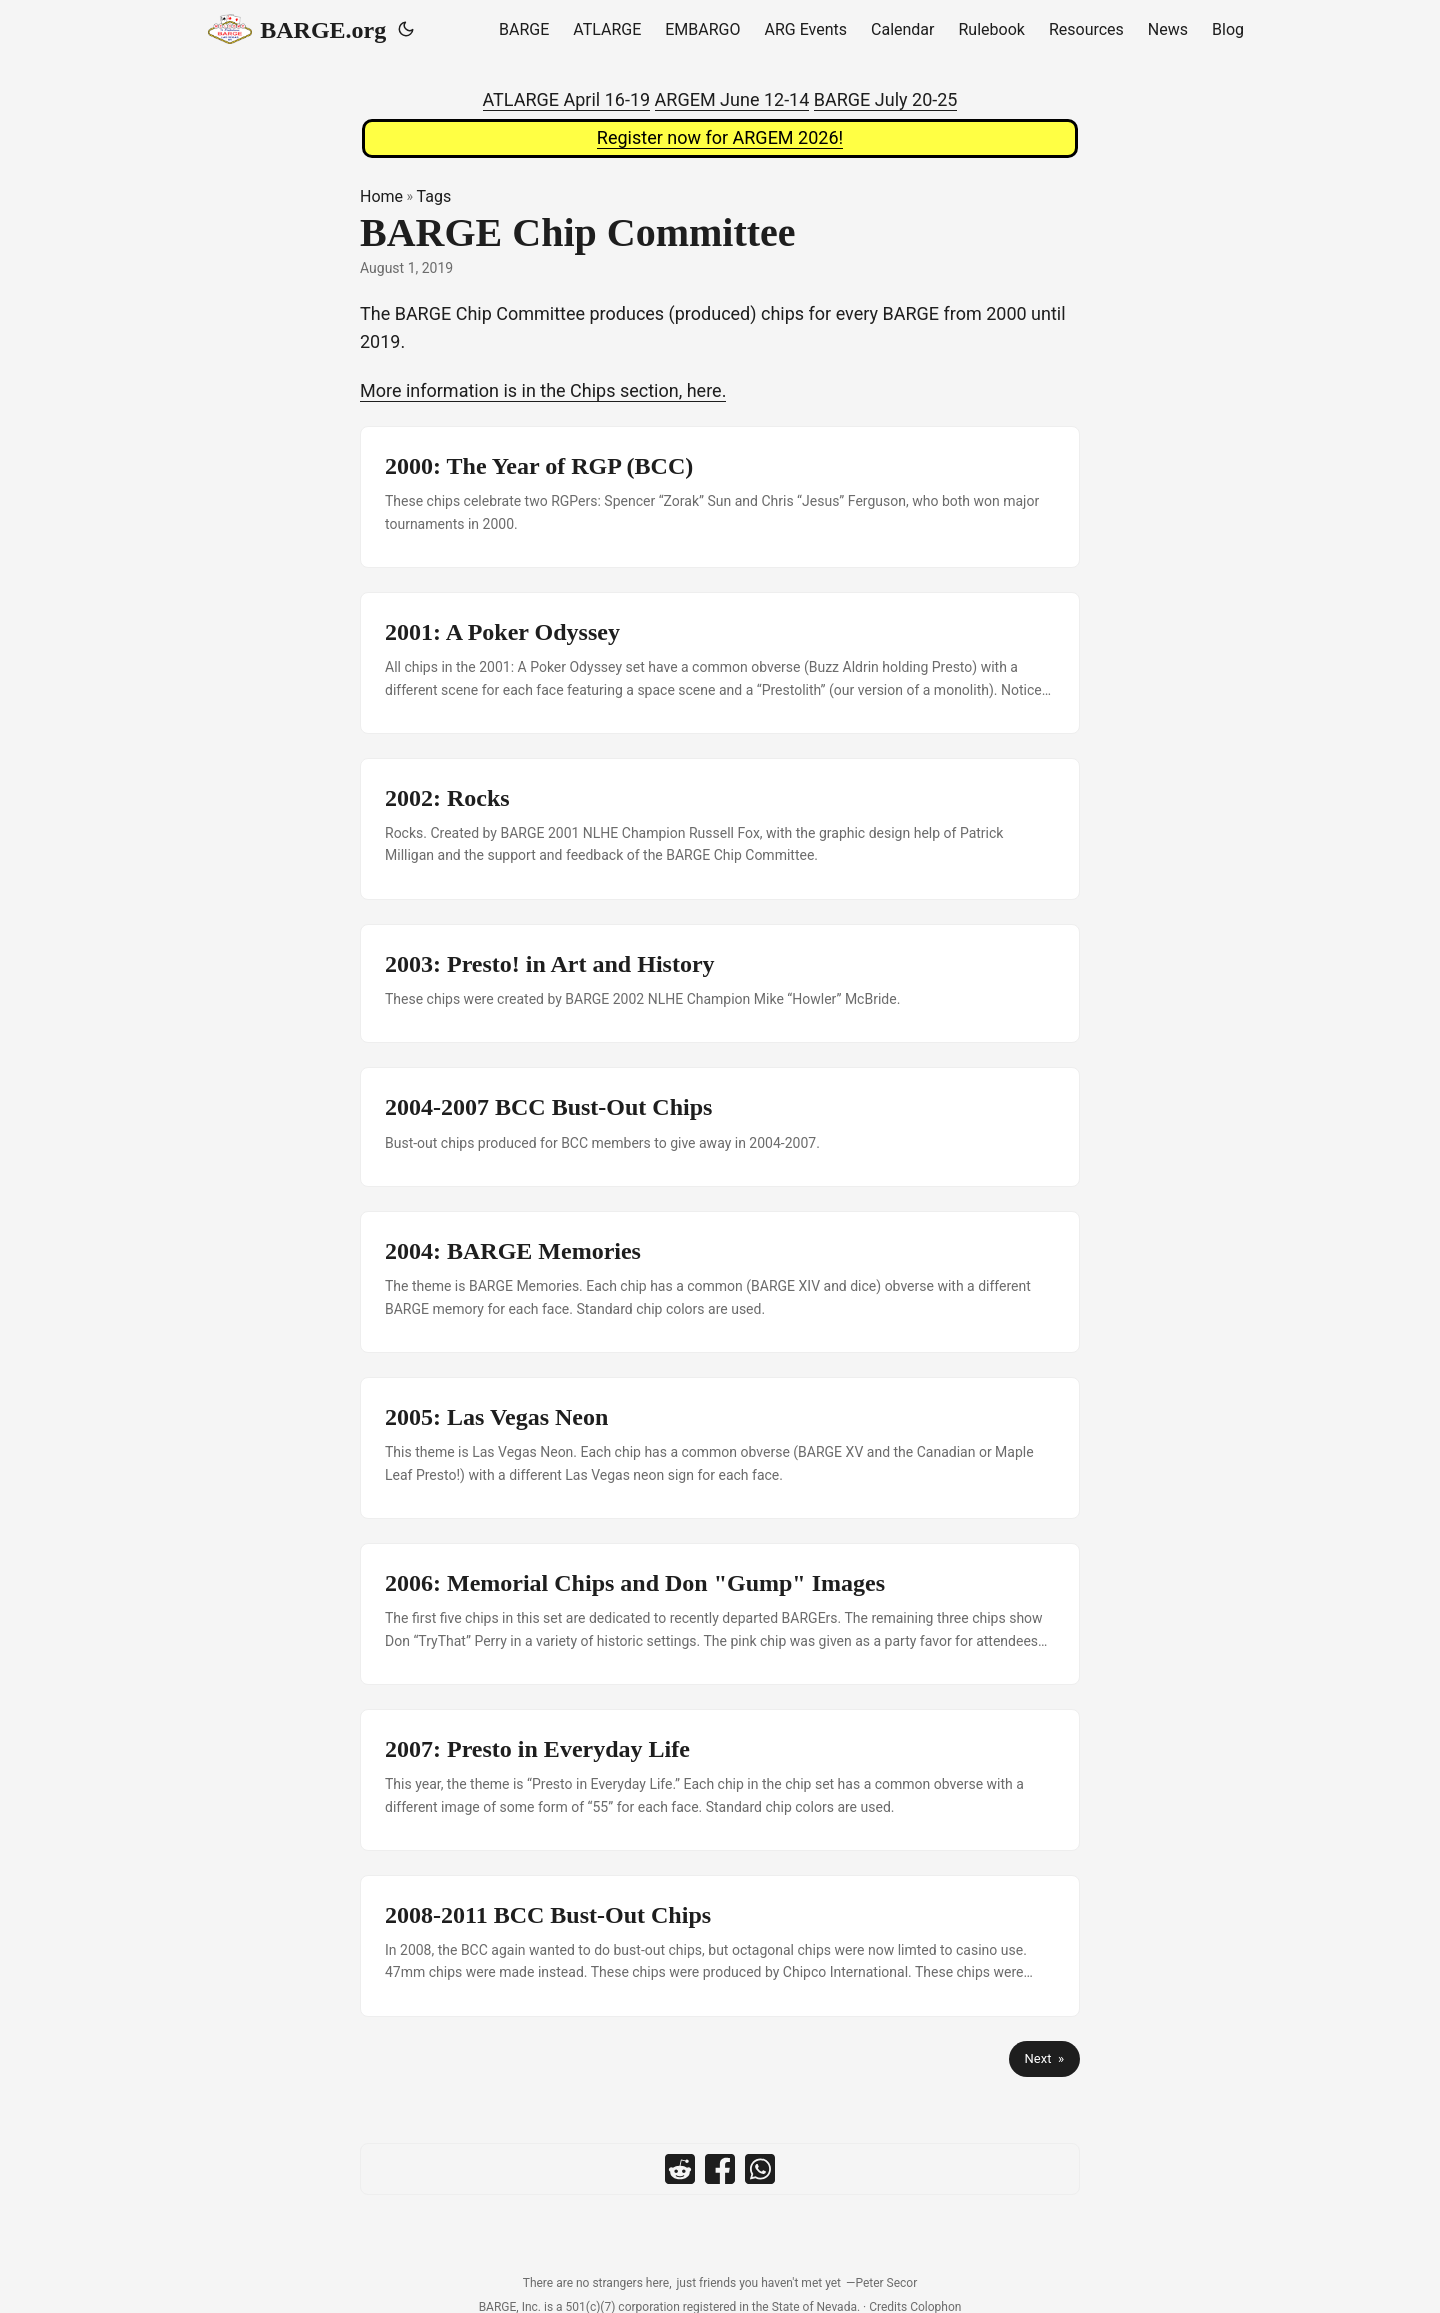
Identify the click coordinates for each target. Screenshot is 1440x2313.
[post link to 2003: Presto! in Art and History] (720, 984)
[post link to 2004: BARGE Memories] (720, 1282)
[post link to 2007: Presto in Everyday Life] (720, 1780)
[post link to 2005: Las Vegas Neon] (720, 1448)
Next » (1044, 2058)
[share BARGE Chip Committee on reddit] (680, 2169)
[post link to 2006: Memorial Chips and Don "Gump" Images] (720, 1614)
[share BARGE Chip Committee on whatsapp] (760, 2169)
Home (381, 196)
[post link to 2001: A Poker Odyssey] (720, 663)
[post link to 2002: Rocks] (720, 829)
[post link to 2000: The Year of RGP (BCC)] (720, 497)
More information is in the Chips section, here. (543, 390)
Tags (434, 196)
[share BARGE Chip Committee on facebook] (720, 2169)
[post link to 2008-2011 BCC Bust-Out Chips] (720, 1946)
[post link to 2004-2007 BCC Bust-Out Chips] (720, 1127)
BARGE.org (297, 29)
